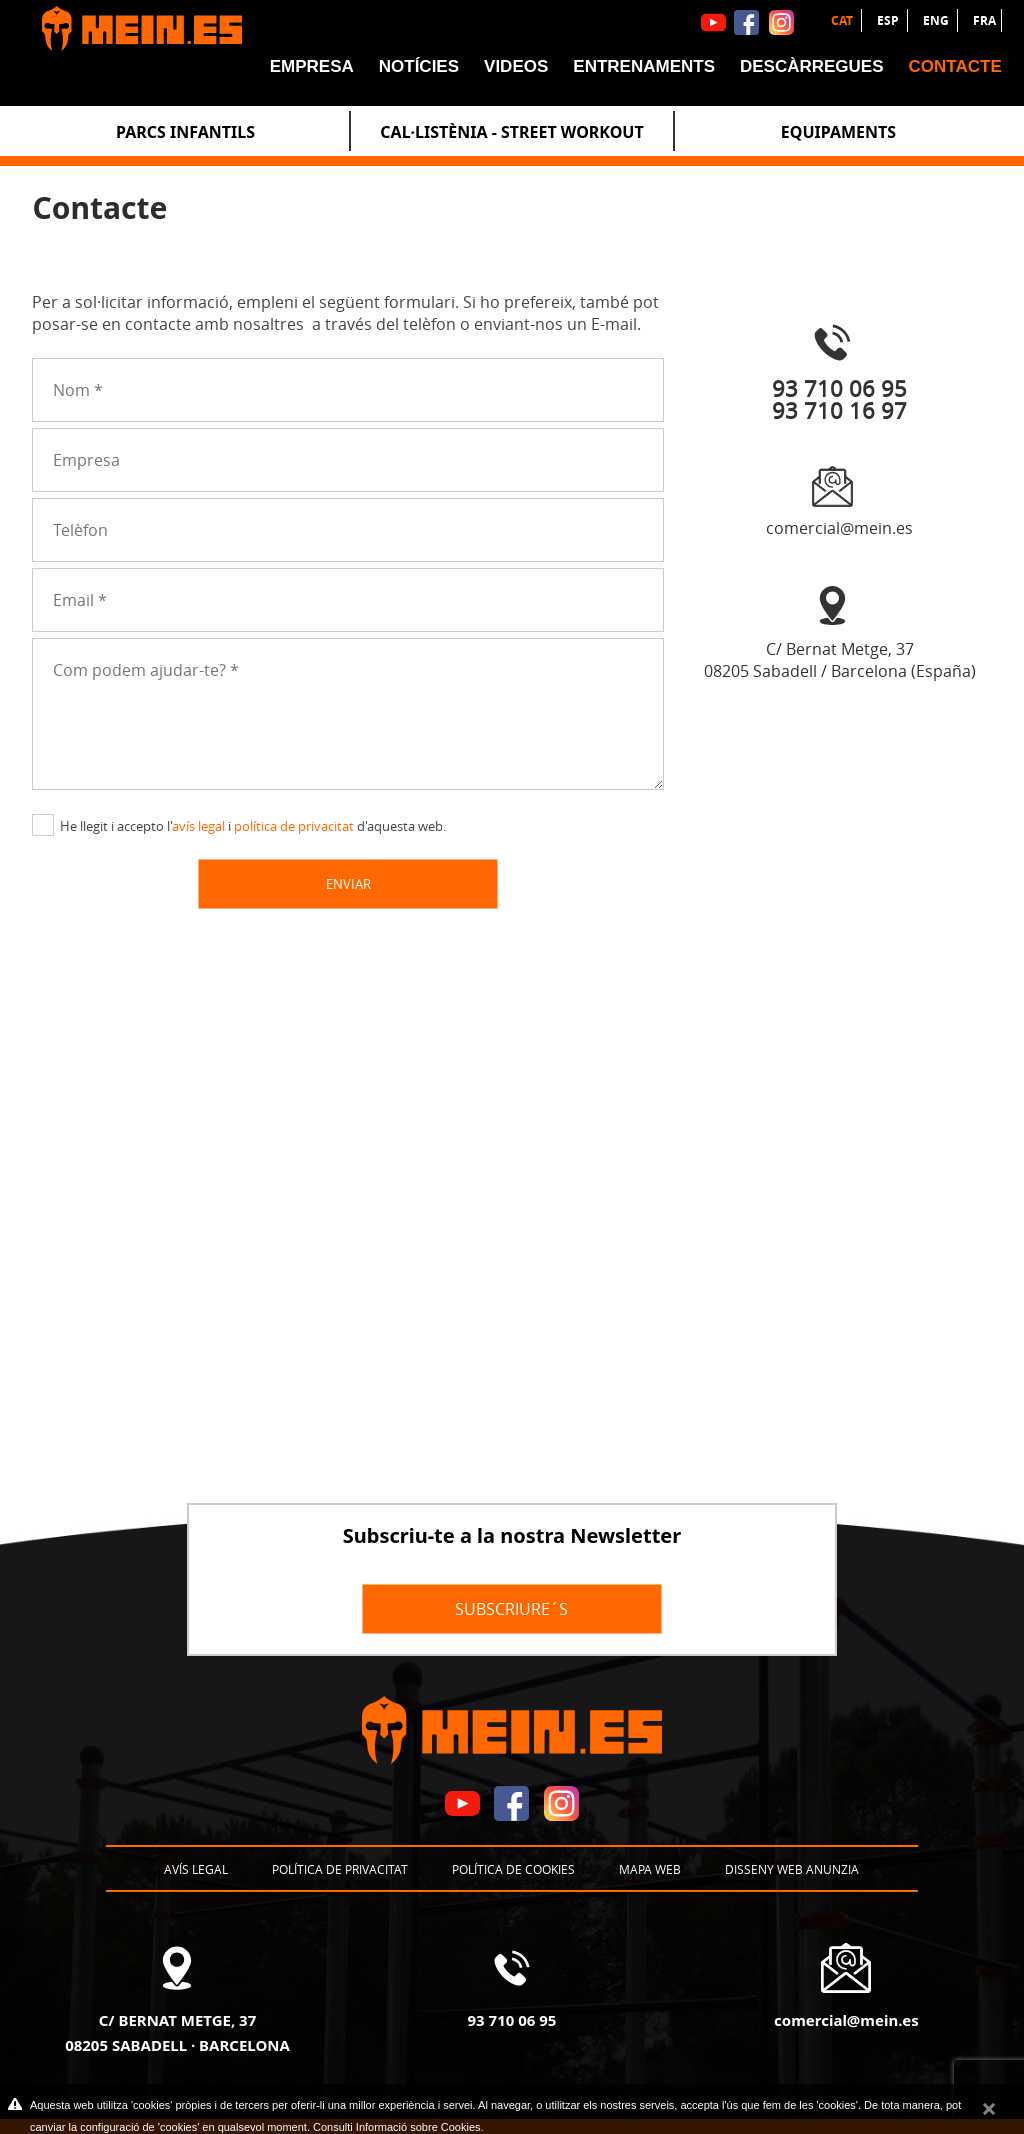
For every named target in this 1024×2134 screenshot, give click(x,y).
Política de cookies (513, 1869)
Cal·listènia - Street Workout (511, 132)
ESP (889, 20)
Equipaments (838, 132)
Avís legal (196, 1869)
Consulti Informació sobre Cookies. (398, 2127)
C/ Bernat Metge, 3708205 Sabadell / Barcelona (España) (840, 660)
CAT (843, 20)
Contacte (955, 66)
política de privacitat (294, 826)
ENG (937, 20)
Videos (516, 66)
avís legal (198, 826)
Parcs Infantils (185, 132)
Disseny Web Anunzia (792, 1869)
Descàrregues (812, 66)
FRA (984, 20)
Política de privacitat (340, 1869)
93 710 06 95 (512, 2020)
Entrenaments (644, 66)
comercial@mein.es (839, 528)
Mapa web (650, 1869)
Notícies (419, 66)
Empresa (312, 66)
